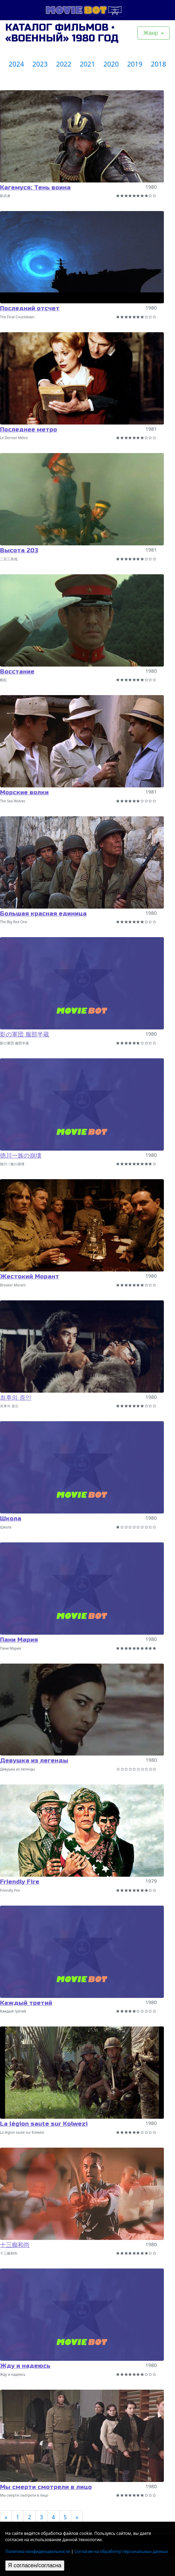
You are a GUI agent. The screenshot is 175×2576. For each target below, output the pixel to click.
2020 (111, 64)
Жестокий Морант (29, 1276)
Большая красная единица (43, 913)
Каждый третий (26, 2003)
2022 (63, 64)
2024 (16, 64)
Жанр (151, 33)
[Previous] (6, 2517)
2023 (40, 64)
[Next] (77, 2517)
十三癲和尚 (15, 2245)
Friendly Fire (19, 1881)
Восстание (17, 671)
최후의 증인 (15, 1397)
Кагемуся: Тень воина (35, 187)
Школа (10, 1518)
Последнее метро (28, 429)
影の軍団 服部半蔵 (24, 1034)
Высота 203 (19, 550)
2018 (158, 64)
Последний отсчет (29, 308)
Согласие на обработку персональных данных (121, 2551)
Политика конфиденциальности (37, 2551)
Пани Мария (19, 1639)
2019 (134, 64)
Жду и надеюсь (25, 2365)
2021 (87, 64)
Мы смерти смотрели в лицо (46, 2487)
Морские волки (24, 792)
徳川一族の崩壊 (20, 1155)
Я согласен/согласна (35, 2565)
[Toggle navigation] (115, 10)
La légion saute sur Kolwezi (44, 2123)
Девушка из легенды (34, 1760)
